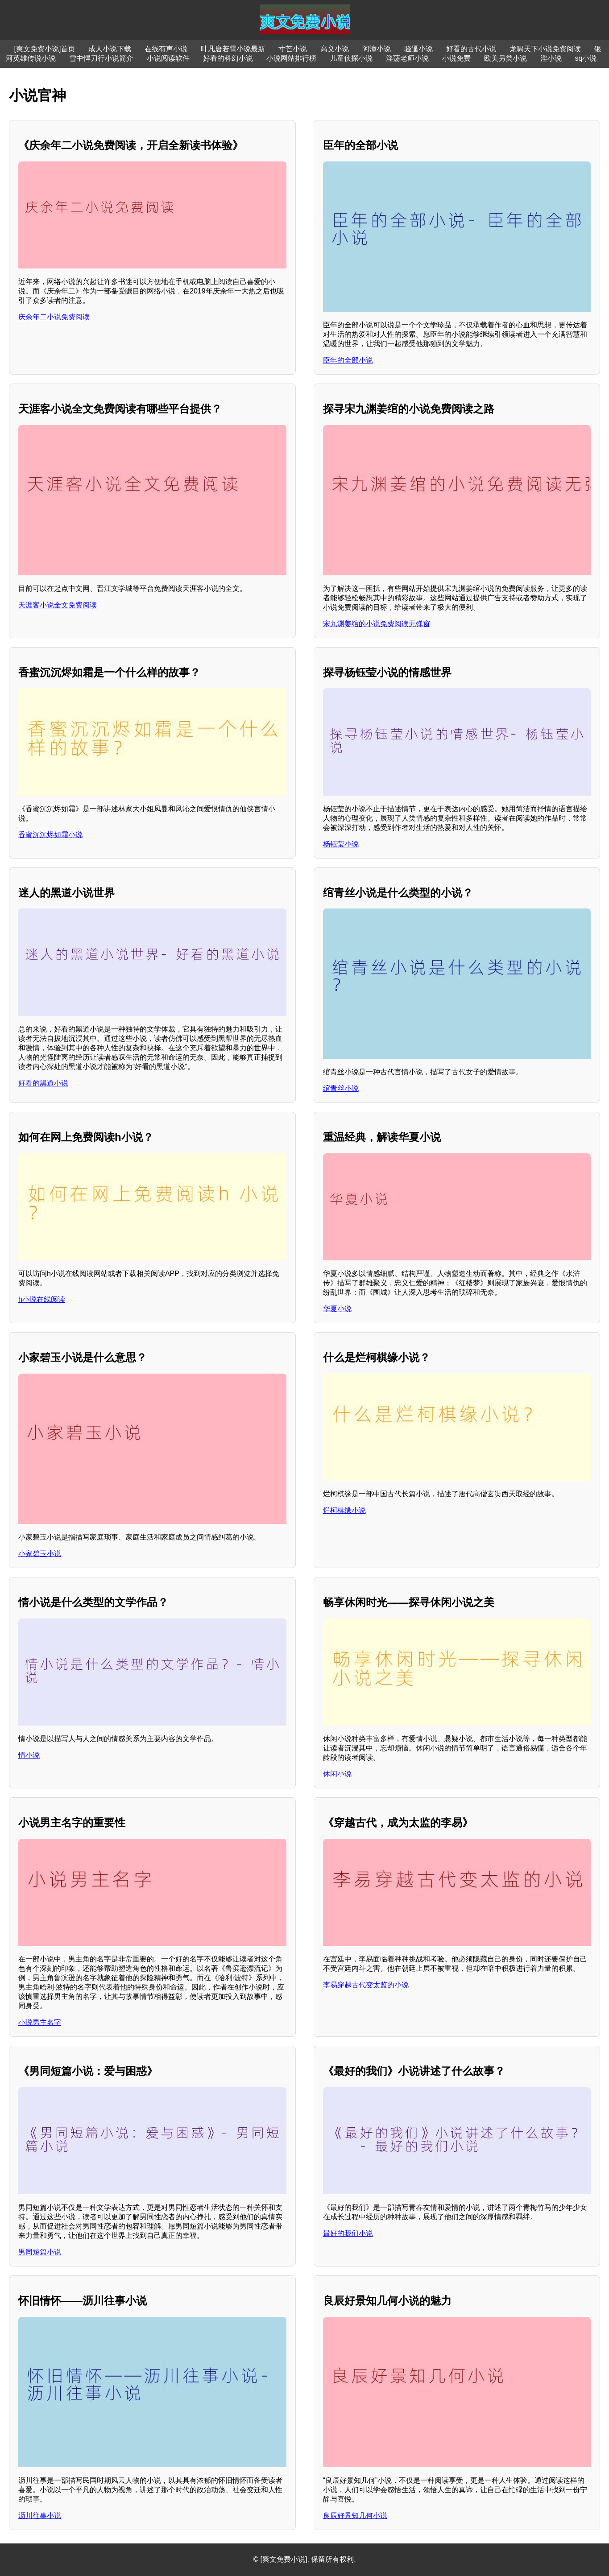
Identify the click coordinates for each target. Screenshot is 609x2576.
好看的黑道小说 (43, 1083)
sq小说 (586, 58)
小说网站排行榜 (291, 58)
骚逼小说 (418, 49)
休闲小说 (337, 1774)
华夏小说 (337, 1309)
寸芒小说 (292, 49)
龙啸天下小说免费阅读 (545, 49)
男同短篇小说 (39, 2252)
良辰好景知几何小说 (355, 2515)
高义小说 (334, 49)
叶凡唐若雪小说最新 (233, 49)
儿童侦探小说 (351, 58)
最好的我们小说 (348, 2233)
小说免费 (456, 58)
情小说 (29, 1755)
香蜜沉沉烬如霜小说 (50, 834)
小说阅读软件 (168, 58)
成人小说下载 (109, 49)
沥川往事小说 (39, 2515)
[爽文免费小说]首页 (44, 49)
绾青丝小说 (341, 1088)
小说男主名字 (39, 2022)
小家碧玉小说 (39, 1553)
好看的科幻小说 (228, 58)
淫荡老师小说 (407, 58)
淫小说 (551, 58)
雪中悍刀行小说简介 (101, 58)
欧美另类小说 (505, 58)
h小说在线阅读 (41, 1299)
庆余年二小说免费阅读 (54, 317)
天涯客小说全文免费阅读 (57, 605)
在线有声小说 (166, 49)
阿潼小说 (376, 49)
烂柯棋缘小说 (344, 1510)
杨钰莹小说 (341, 844)
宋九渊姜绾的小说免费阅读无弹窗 (376, 623)
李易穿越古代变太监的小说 (366, 1985)
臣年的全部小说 (348, 360)
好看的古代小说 (471, 49)
